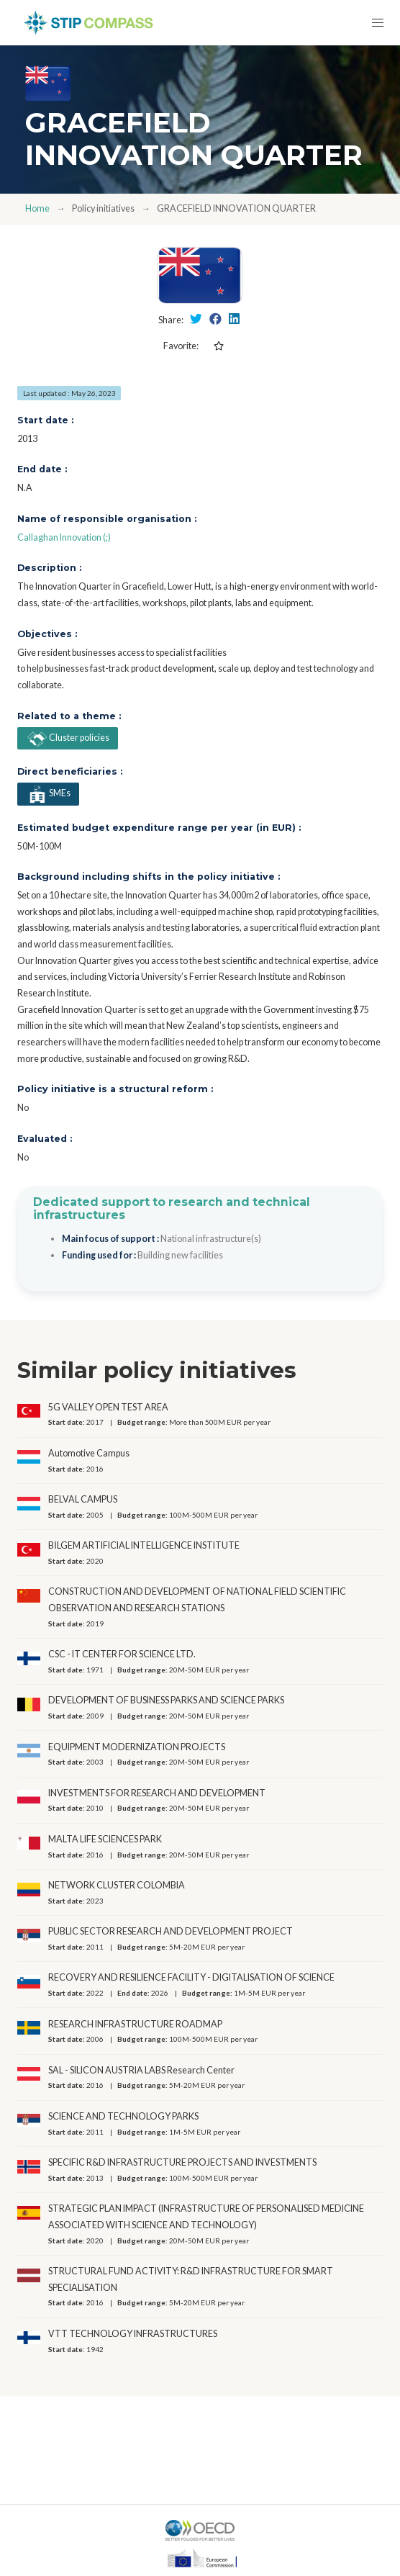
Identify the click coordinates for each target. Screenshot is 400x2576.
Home (37, 208)
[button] (377, 22)
